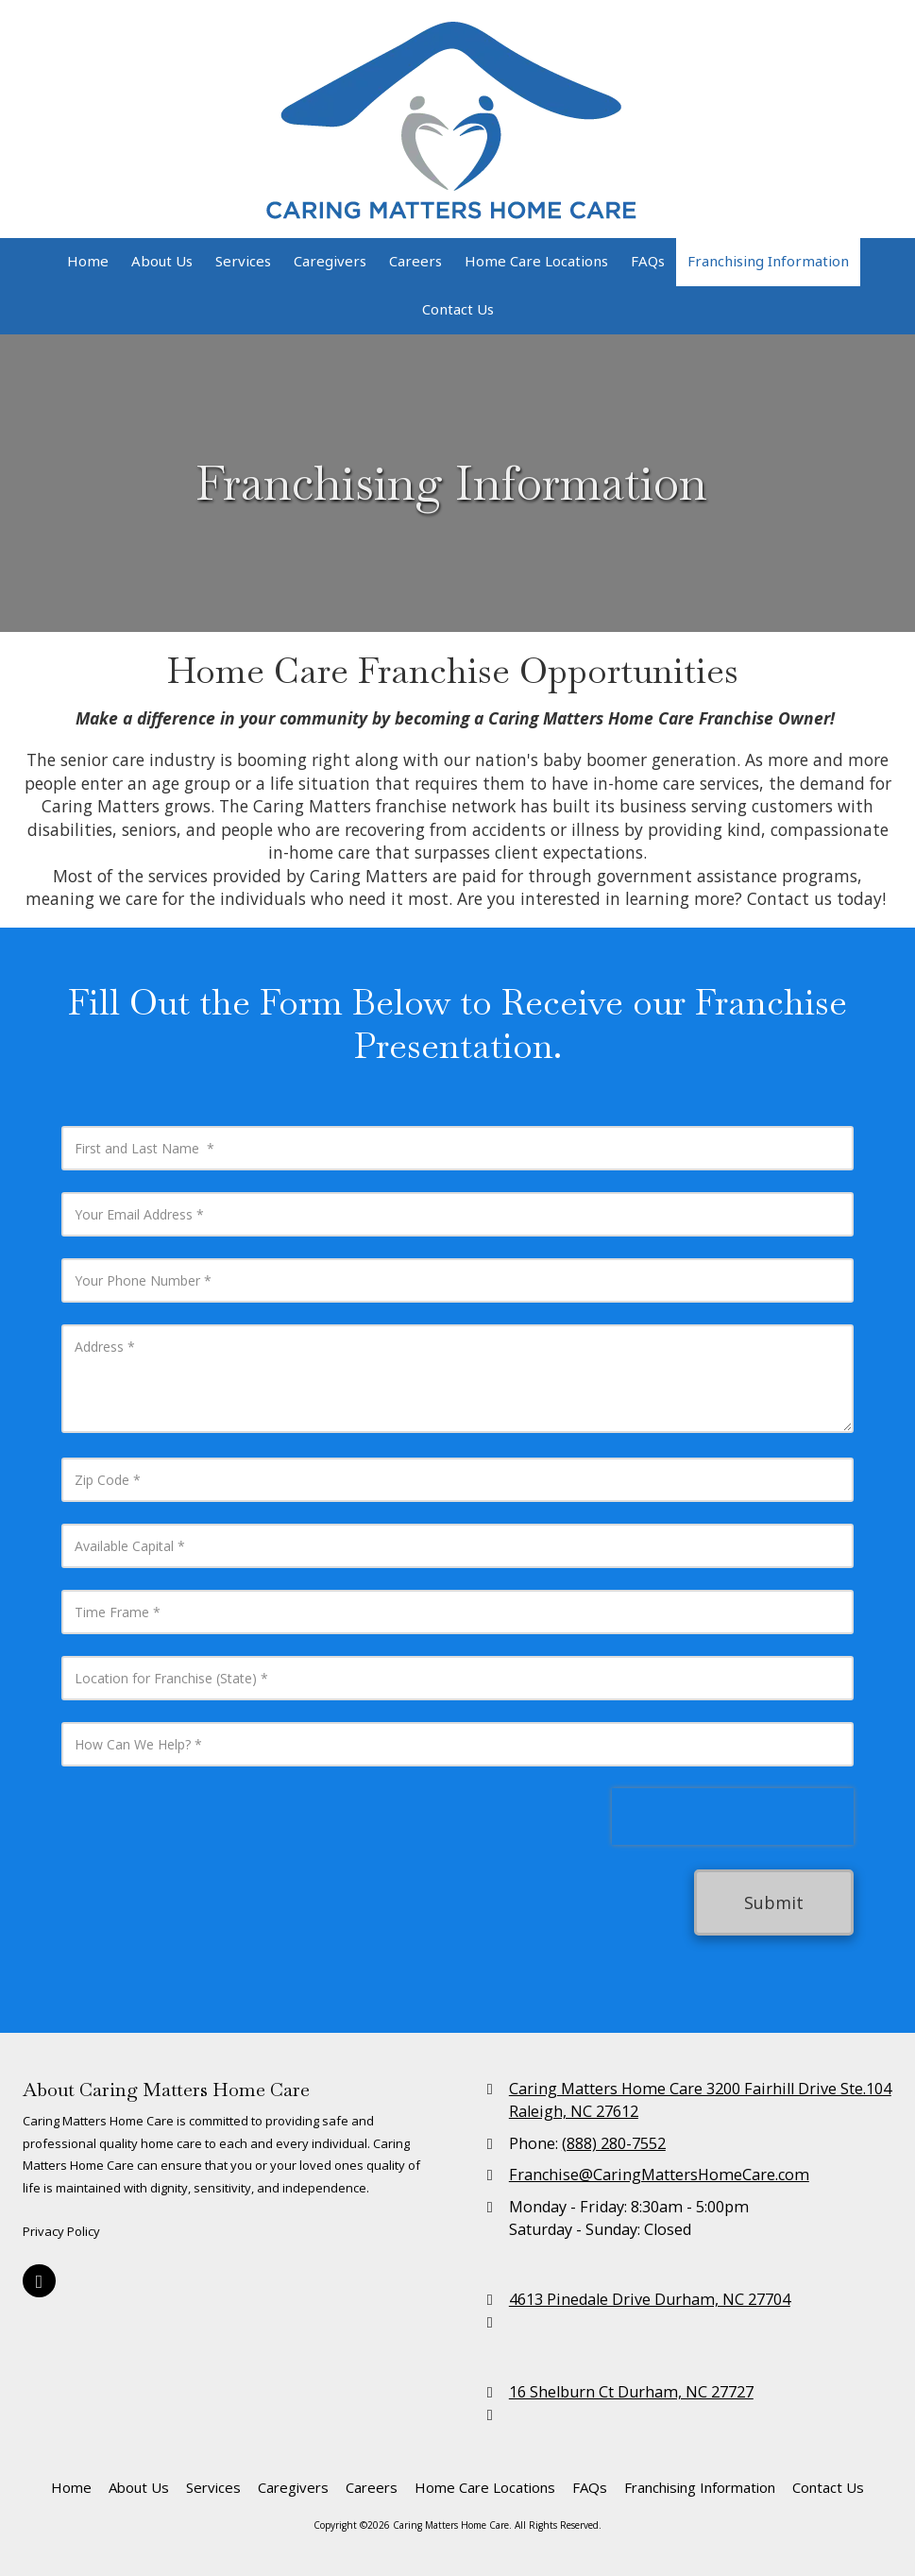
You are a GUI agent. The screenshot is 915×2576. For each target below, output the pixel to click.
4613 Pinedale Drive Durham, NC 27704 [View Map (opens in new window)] (649, 2299)
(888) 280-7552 (614, 2143)
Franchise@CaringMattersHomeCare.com (659, 2174)
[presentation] (733, 1816)
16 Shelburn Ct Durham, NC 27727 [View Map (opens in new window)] (631, 2391)
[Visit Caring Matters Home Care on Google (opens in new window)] (39, 2280)
